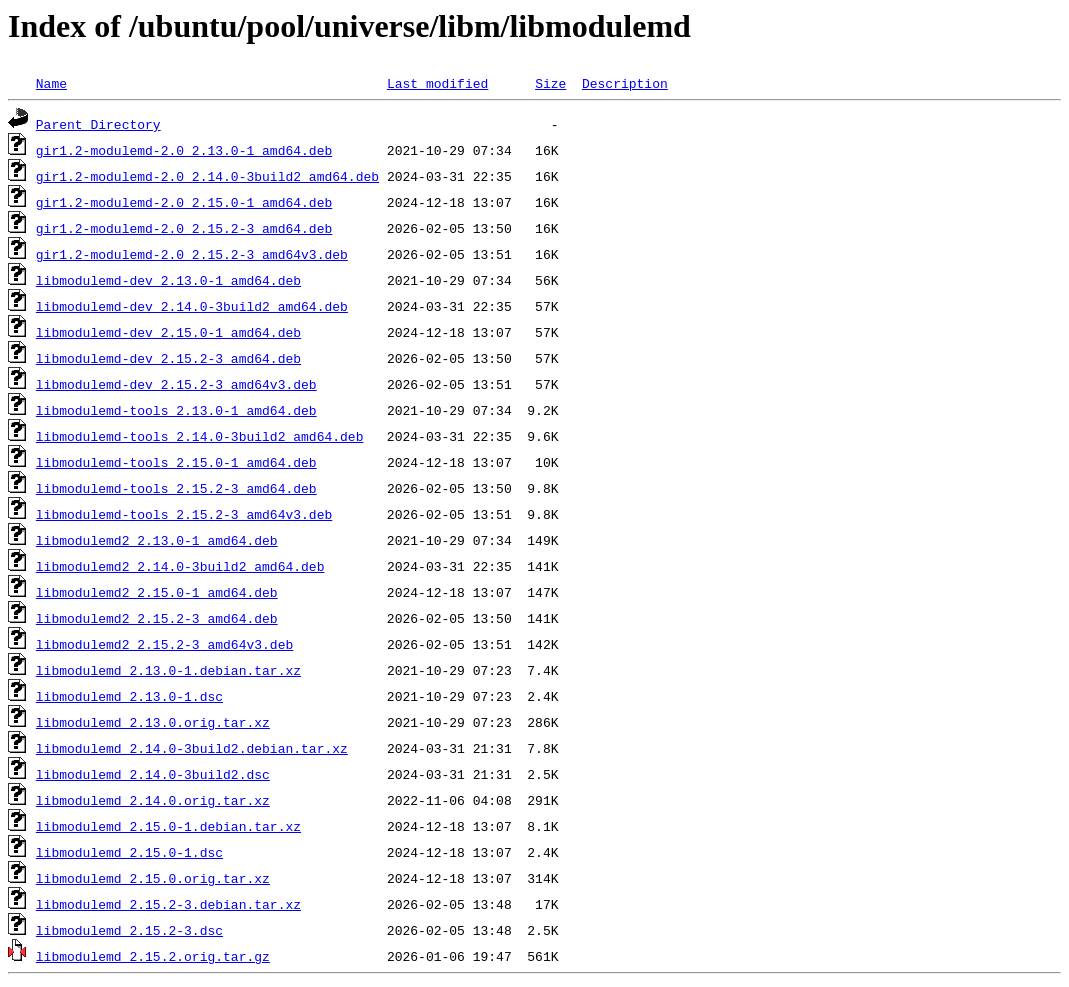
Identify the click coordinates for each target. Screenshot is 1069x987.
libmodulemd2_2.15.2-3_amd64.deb (157, 618)
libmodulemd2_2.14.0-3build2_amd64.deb (180, 566)
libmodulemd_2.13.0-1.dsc (129, 696)
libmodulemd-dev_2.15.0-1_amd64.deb (168, 332)
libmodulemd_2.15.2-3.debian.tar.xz (168, 904)
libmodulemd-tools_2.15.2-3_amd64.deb (176, 488)
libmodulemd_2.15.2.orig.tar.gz (153, 956)
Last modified (437, 83)
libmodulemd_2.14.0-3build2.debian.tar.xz (192, 748)
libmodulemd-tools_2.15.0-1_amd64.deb (176, 462)
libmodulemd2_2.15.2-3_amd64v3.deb (164, 644)
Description (625, 83)
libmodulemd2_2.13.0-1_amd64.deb (157, 540)
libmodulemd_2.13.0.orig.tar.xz (153, 722)
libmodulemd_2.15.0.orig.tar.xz (153, 878)
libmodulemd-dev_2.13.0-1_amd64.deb (168, 280)
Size (550, 83)
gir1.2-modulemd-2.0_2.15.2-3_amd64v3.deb (192, 254)
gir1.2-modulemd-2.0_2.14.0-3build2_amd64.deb (207, 176)
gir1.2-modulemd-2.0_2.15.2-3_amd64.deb (184, 228)
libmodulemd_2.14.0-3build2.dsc (153, 774)
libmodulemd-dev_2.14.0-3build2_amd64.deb (192, 306)
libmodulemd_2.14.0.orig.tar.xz (153, 800)
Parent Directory (98, 124)
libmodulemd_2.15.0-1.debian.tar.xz (168, 826)
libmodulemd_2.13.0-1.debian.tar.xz (168, 670)
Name (51, 83)
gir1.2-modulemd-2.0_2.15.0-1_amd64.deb (184, 202)
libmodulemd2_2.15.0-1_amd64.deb (157, 592)
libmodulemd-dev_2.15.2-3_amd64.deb (168, 358)
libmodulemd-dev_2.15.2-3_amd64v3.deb (176, 384)
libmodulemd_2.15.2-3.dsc (129, 930)
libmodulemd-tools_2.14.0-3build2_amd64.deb (200, 436)
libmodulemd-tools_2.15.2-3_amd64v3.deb (184, 514)
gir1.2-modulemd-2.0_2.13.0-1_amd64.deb (184, 150)
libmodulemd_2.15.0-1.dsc (129, 852)
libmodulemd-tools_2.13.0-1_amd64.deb (176, 410)
